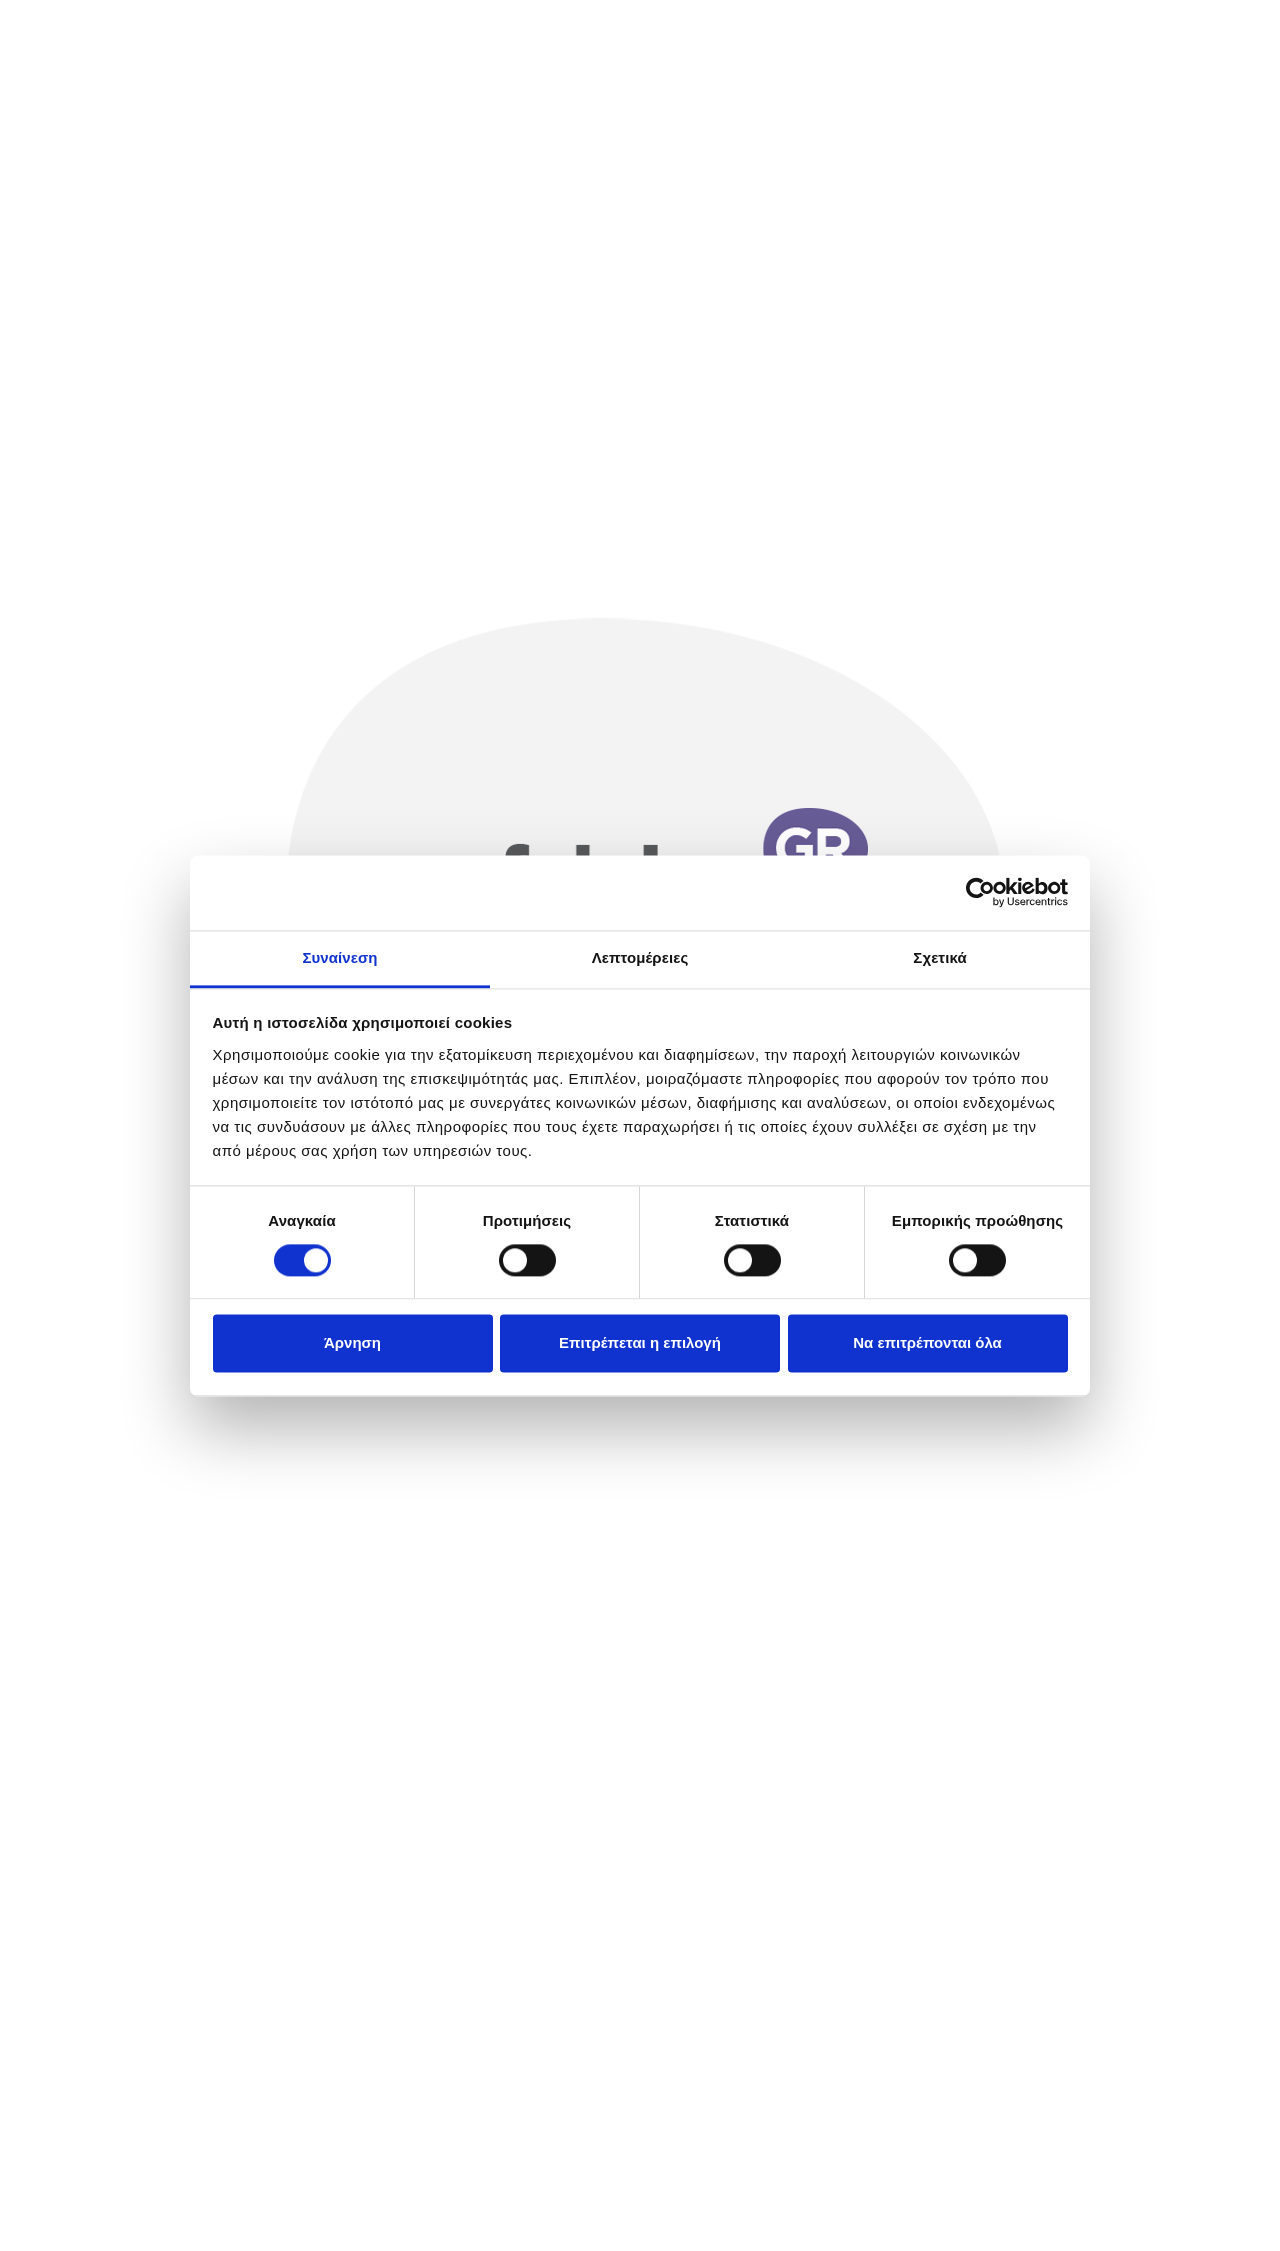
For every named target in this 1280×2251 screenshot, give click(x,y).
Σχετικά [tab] (939, 957)
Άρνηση (352, 1343)
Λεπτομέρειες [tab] (640, 957)
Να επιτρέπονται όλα (927, 1343)
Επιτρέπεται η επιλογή (640, 1343)
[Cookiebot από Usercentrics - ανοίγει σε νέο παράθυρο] (980, 892)
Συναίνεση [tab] (339, 957)
